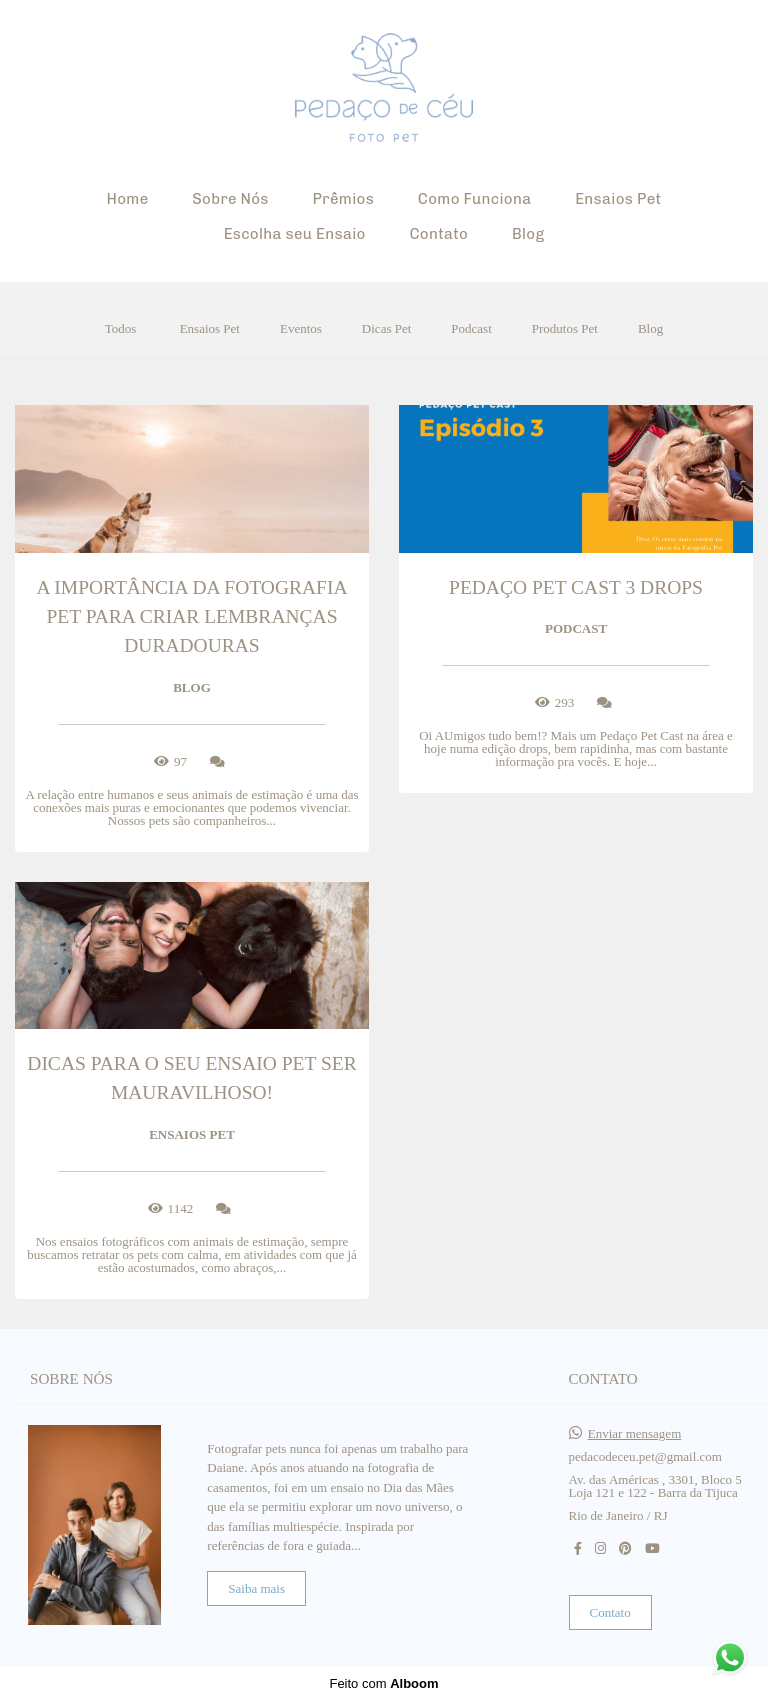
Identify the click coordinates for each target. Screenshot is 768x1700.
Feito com (383, 1683)
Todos (121, 328)
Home (128, 199)
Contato (438, 234)
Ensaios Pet (618, 199)
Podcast (471, 328)
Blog (528, 234)
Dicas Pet (386, 328)
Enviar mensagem (635, 1433)
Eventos (301, 328)
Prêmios (343, 199)
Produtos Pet (565, 328)
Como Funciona (475, 199)
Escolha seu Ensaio (295, 234)
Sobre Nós (230, 199)
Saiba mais (256, 1588)
